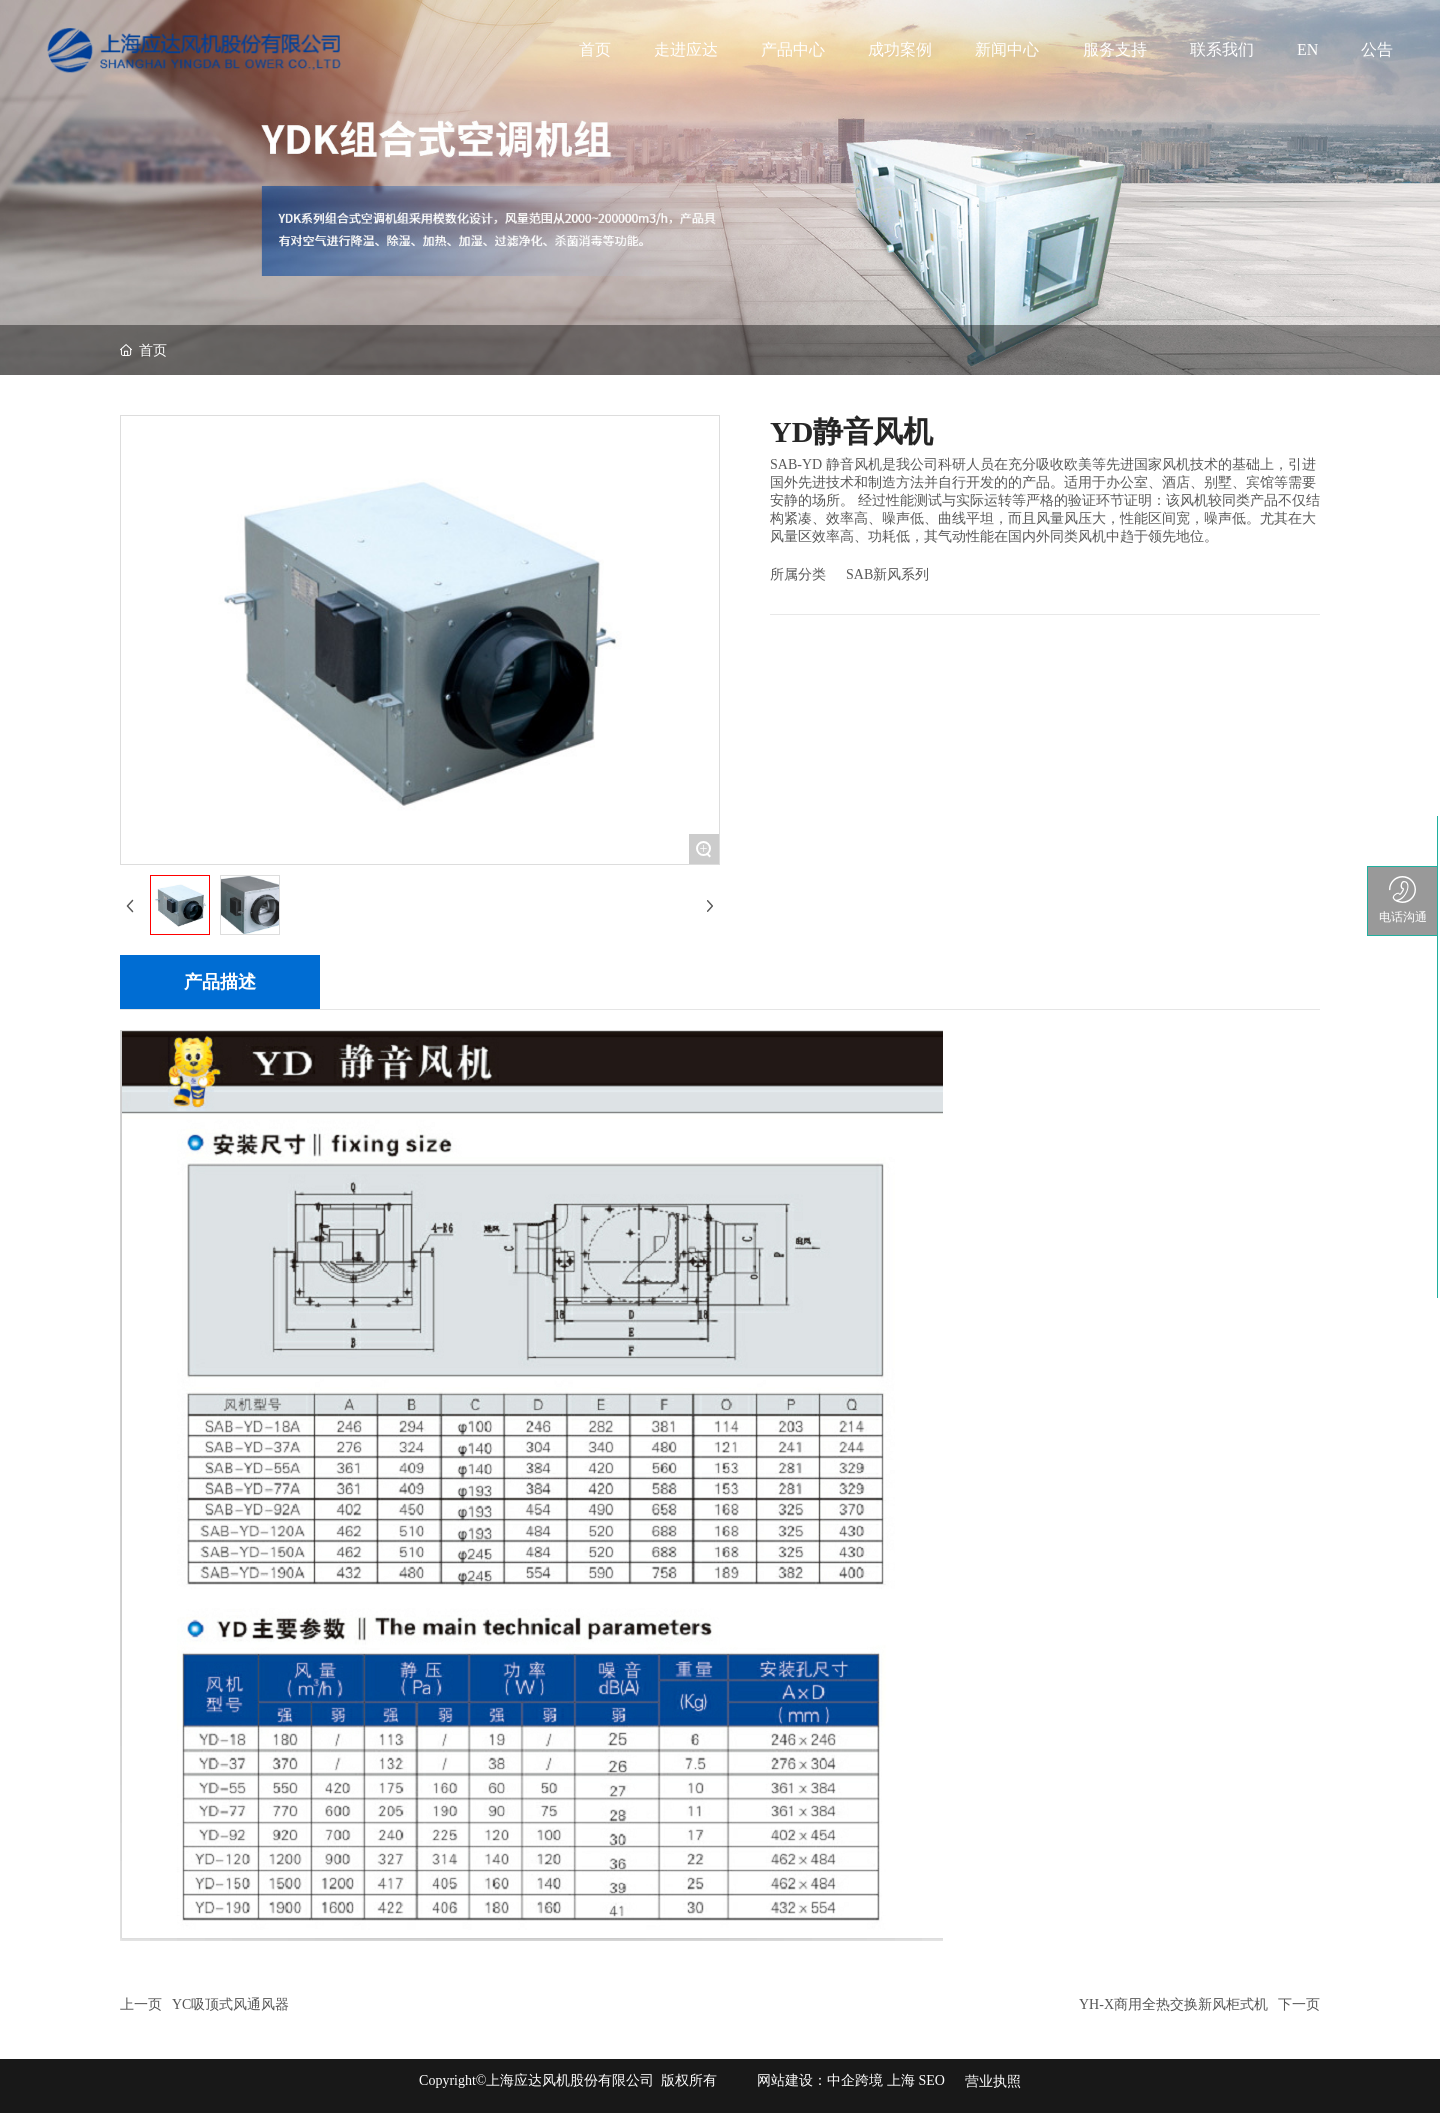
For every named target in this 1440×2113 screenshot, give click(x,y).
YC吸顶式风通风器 (230, 2004)
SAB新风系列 (887, 574)
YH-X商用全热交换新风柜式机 (1173, 2004)
